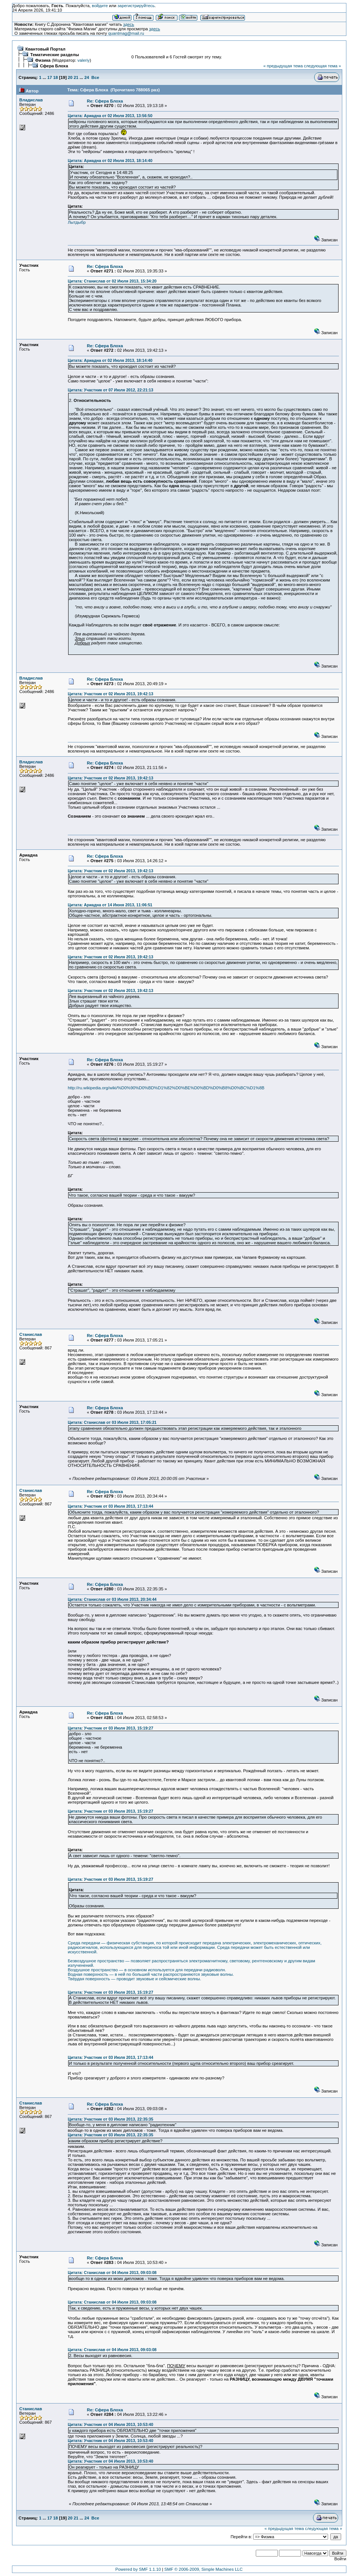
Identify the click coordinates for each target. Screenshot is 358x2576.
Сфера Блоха (54, 66)
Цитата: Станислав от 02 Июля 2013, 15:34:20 (112, 281)
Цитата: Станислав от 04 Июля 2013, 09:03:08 (112, 2272)
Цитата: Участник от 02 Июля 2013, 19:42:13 (110, 694)
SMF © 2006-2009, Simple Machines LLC (203, 2569)
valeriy (84, 60)
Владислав (31, 100)
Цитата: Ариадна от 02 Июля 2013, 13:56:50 (110, 115)
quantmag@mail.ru (126, 33)
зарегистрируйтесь (136, 5)
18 (55, 77)
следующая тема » (322, 66)
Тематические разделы (54, 54)
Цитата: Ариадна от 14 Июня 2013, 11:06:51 (110, 905)
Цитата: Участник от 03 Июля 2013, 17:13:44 (110, 1506)
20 (70, 77)
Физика (43, 60)
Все (95, 77)
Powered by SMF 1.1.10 (138, 2569)
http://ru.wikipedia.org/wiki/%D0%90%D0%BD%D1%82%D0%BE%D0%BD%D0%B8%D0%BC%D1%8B (166, 1088)
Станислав (30, 1334)
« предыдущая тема (283, 66)
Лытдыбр (77, 222)
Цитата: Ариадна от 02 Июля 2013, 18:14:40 (110, 160)
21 (76, 77)
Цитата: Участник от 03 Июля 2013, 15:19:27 (110, 1728)
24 (86, 77)
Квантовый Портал (45, 49)
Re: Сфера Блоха (105, 101)
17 (49, 77)
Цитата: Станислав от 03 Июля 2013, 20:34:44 (112, 1599)
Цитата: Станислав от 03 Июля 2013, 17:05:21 (112, 1422)
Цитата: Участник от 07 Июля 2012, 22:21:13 (110, 390)
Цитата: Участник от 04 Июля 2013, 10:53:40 (110, 2424)
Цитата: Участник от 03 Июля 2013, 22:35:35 (110, 2119)
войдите (100, 5)
